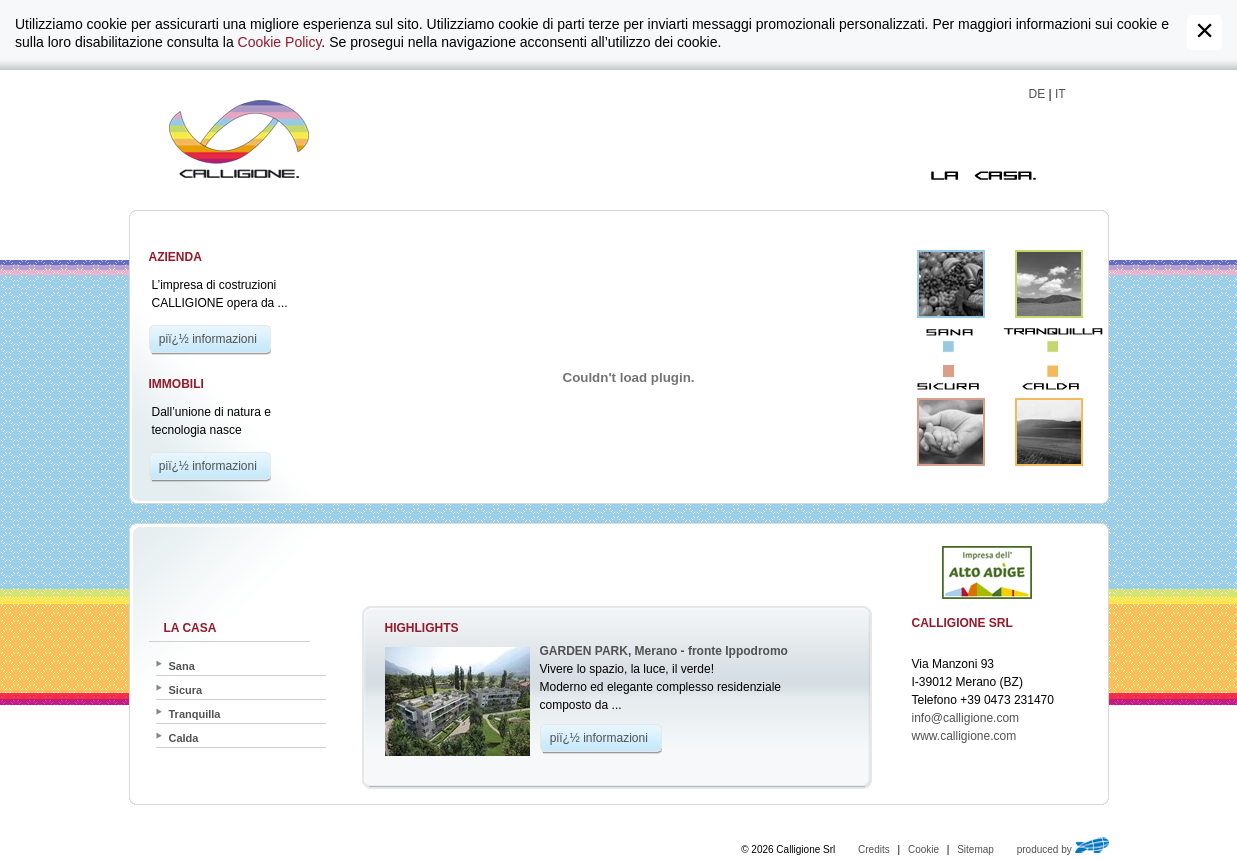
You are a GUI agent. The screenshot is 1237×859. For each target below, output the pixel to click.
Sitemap (975, 849)
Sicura (951, 432)
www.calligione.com (964, 736)
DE (1037, 94)
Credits (874, 849)
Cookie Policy (280, 42)
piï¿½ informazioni (208, 339)
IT (1060, 94)
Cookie (923, 849)
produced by (1063, 849)
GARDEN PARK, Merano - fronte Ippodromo (664, 651)
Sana (951, 284)
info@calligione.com (966, 718)
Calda (1049, 432)
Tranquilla (1049, 284)
